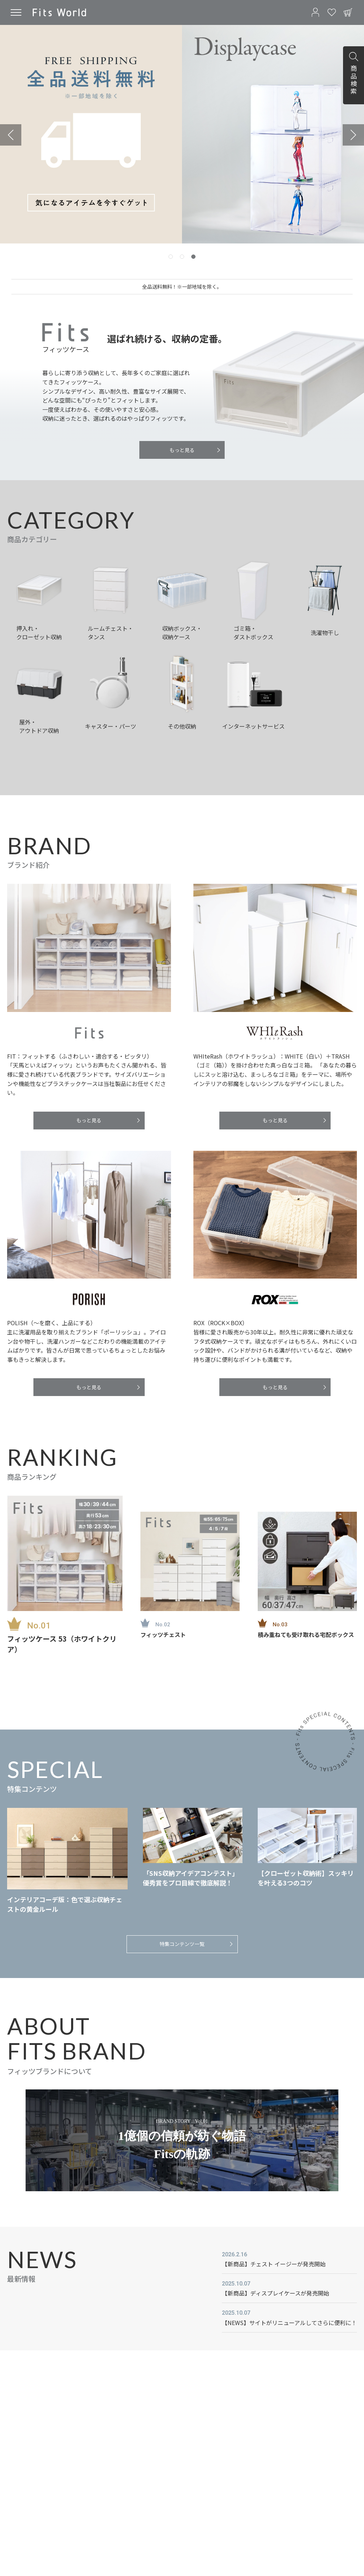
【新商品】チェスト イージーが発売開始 (274, 2264)
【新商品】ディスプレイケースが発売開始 (275, 2293)
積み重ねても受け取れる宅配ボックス (306, 1634)
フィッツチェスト (163, 1634)
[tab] (170, 257)
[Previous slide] (10, 135)
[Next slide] (353, 135)
